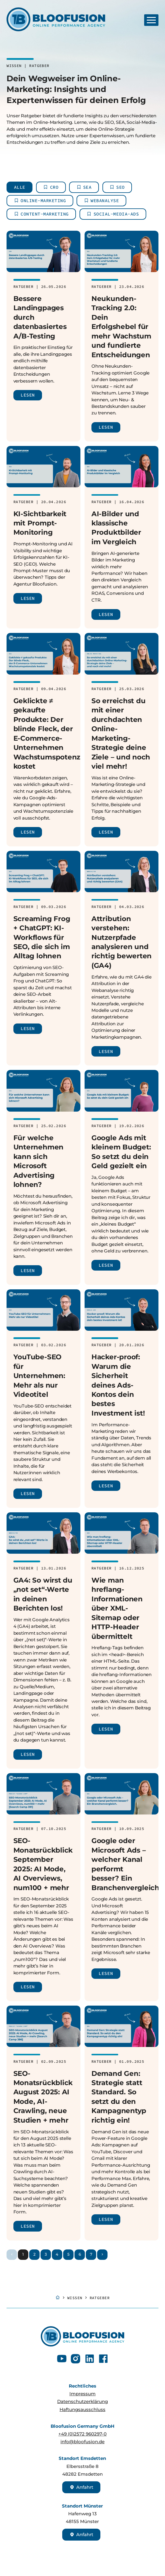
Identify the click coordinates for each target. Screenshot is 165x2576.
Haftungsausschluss (82, 2409)
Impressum (82, 2393)
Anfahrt (81, 2487)
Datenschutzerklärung (82, 2401)
